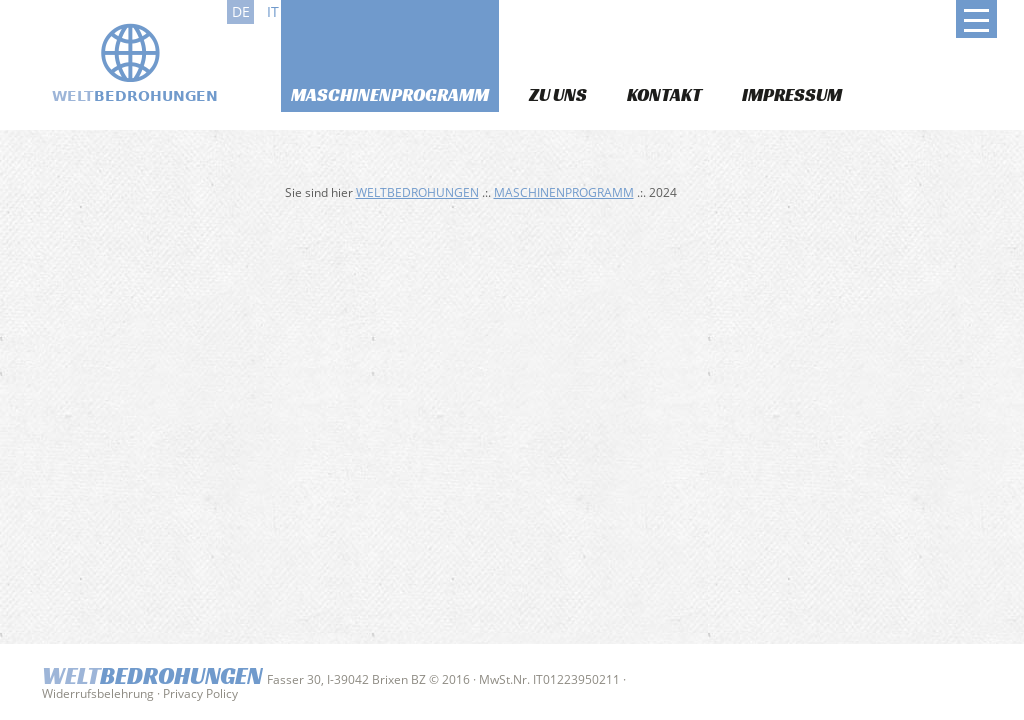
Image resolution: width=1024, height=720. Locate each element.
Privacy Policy (200, 693)
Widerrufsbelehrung (98, 693)
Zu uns (558, 94)
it (273, 11)
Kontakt (664, 94)
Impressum (792, 94)
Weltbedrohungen (417, 192)
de (241, 11)
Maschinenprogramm (390, 94)
